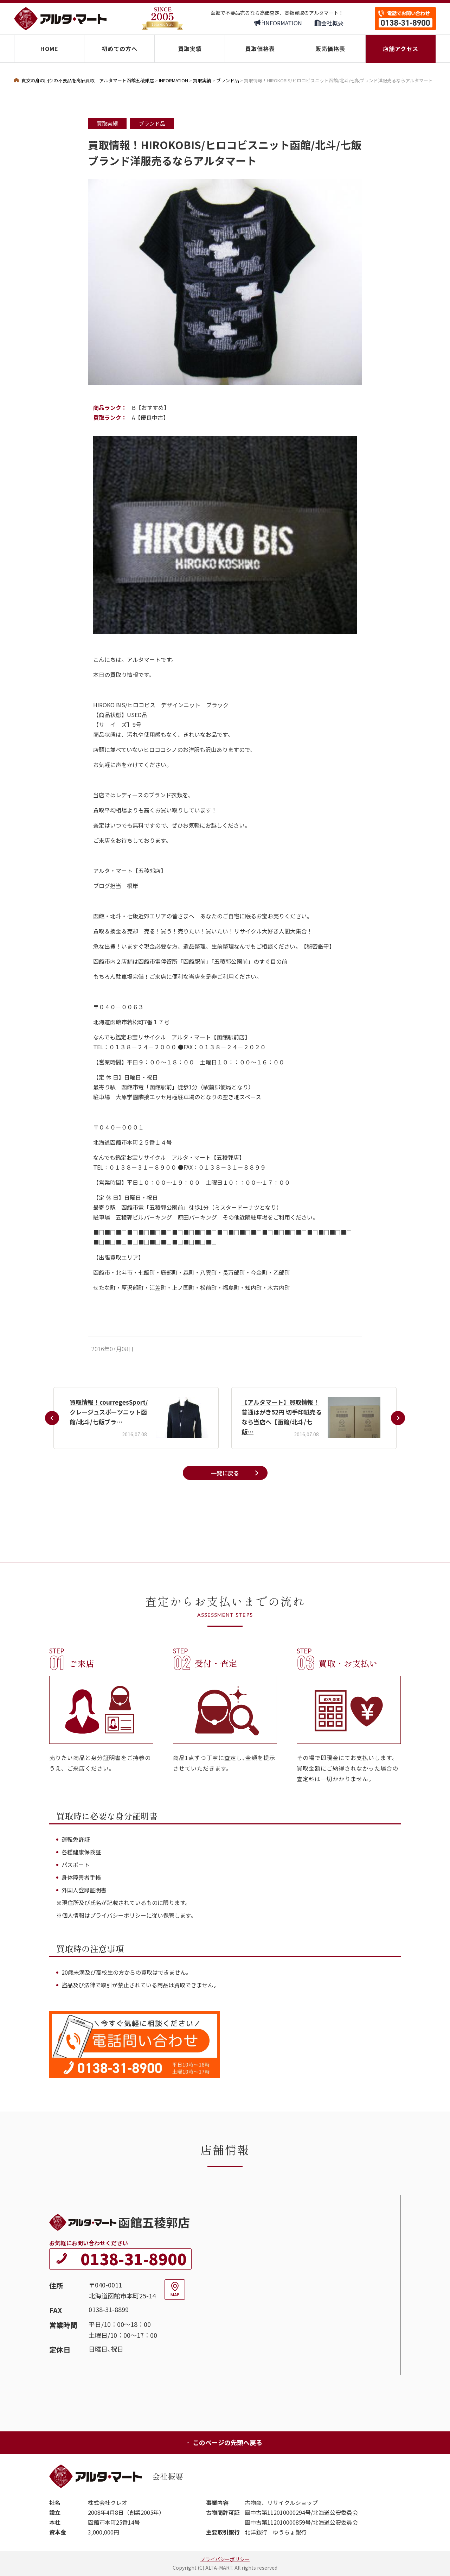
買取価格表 (260, 48)
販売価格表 (330, 48)
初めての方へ (119, 48)
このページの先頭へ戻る (224, 2442)
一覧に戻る (225, 1473)
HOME (49, 48)
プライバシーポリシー (225, 2559)
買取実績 (190, 48)
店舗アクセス (400, 48)
